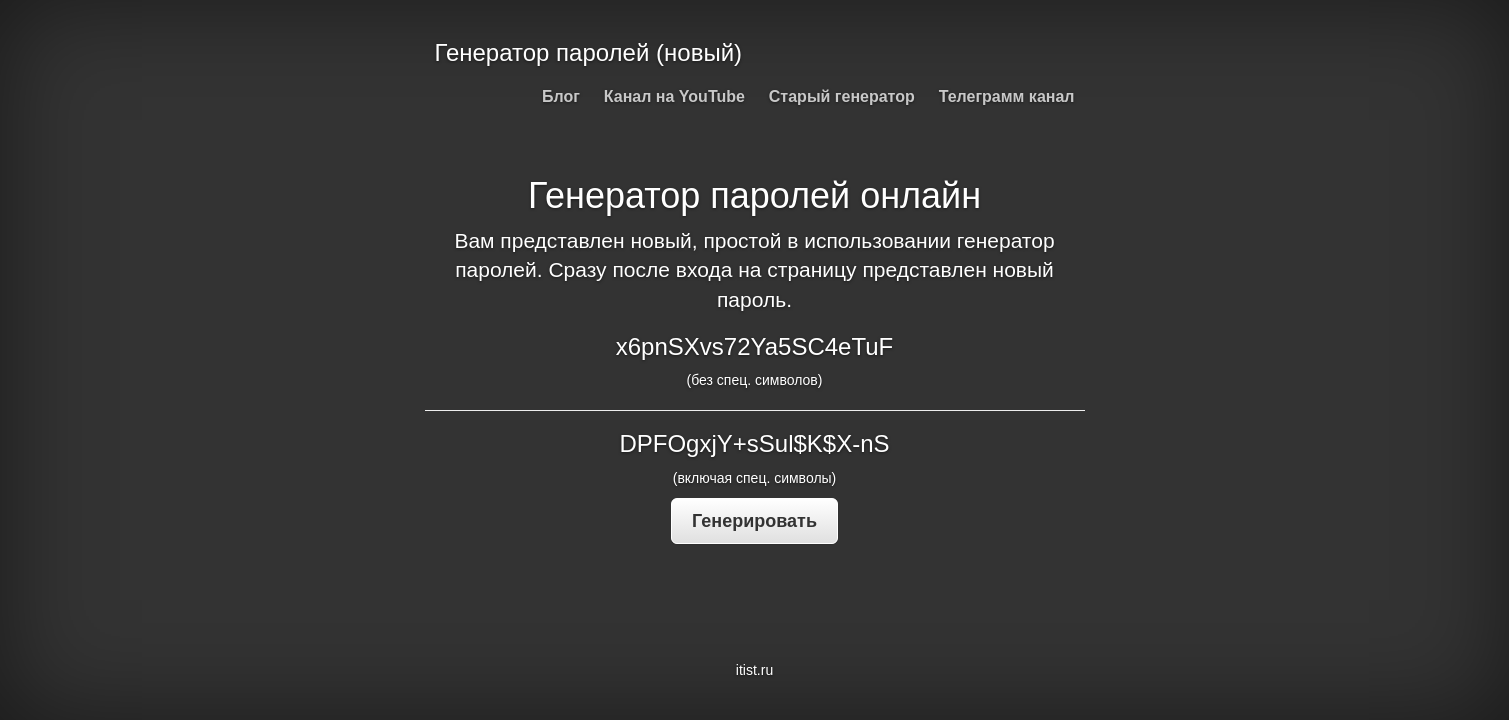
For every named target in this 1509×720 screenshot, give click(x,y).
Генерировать (754, 521)
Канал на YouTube (674, 96)
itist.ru (754, 670)
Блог (561, 96)
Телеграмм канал (1007, 96)
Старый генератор (842, 96)
